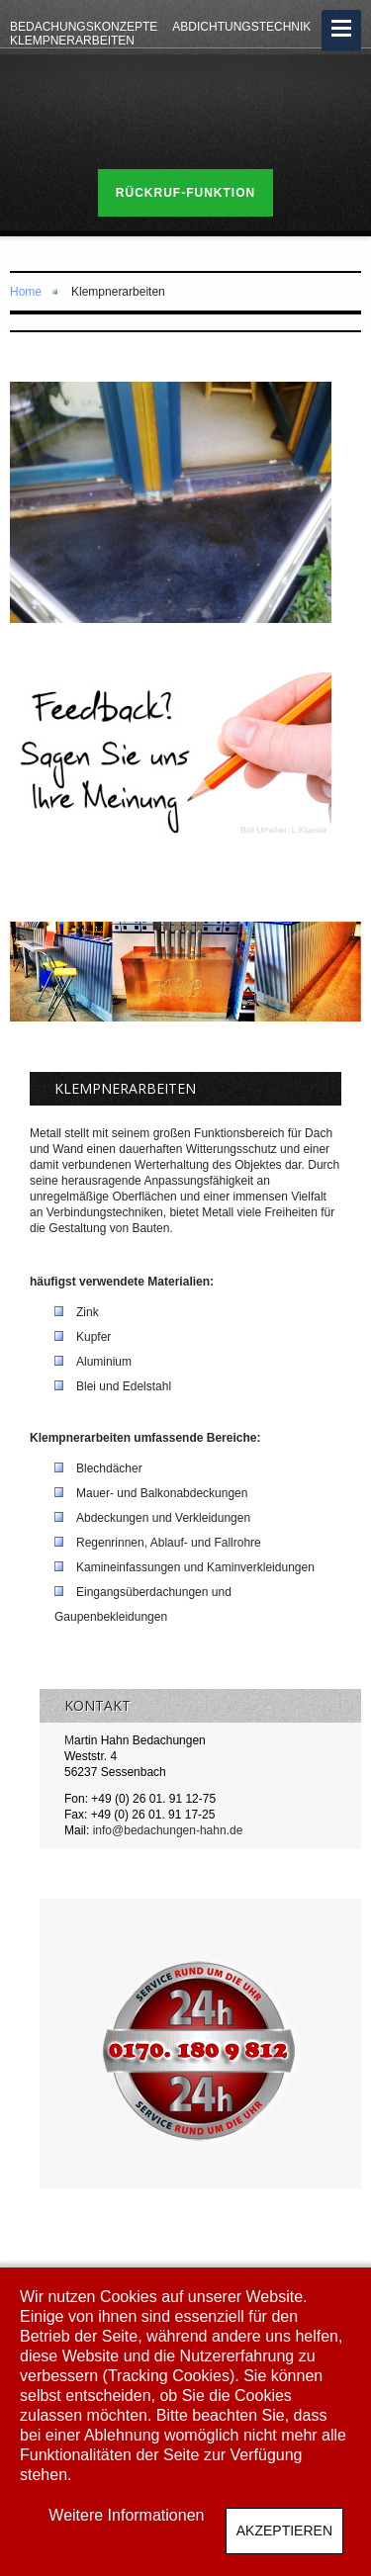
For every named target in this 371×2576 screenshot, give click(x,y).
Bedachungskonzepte (83, 27)
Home (26, 292)
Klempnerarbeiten (72, 40)
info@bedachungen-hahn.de (168, 1830)
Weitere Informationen (126, 2516)
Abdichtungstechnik (241, 27)
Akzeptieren (284, 2530)
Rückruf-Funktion (185, 193)
